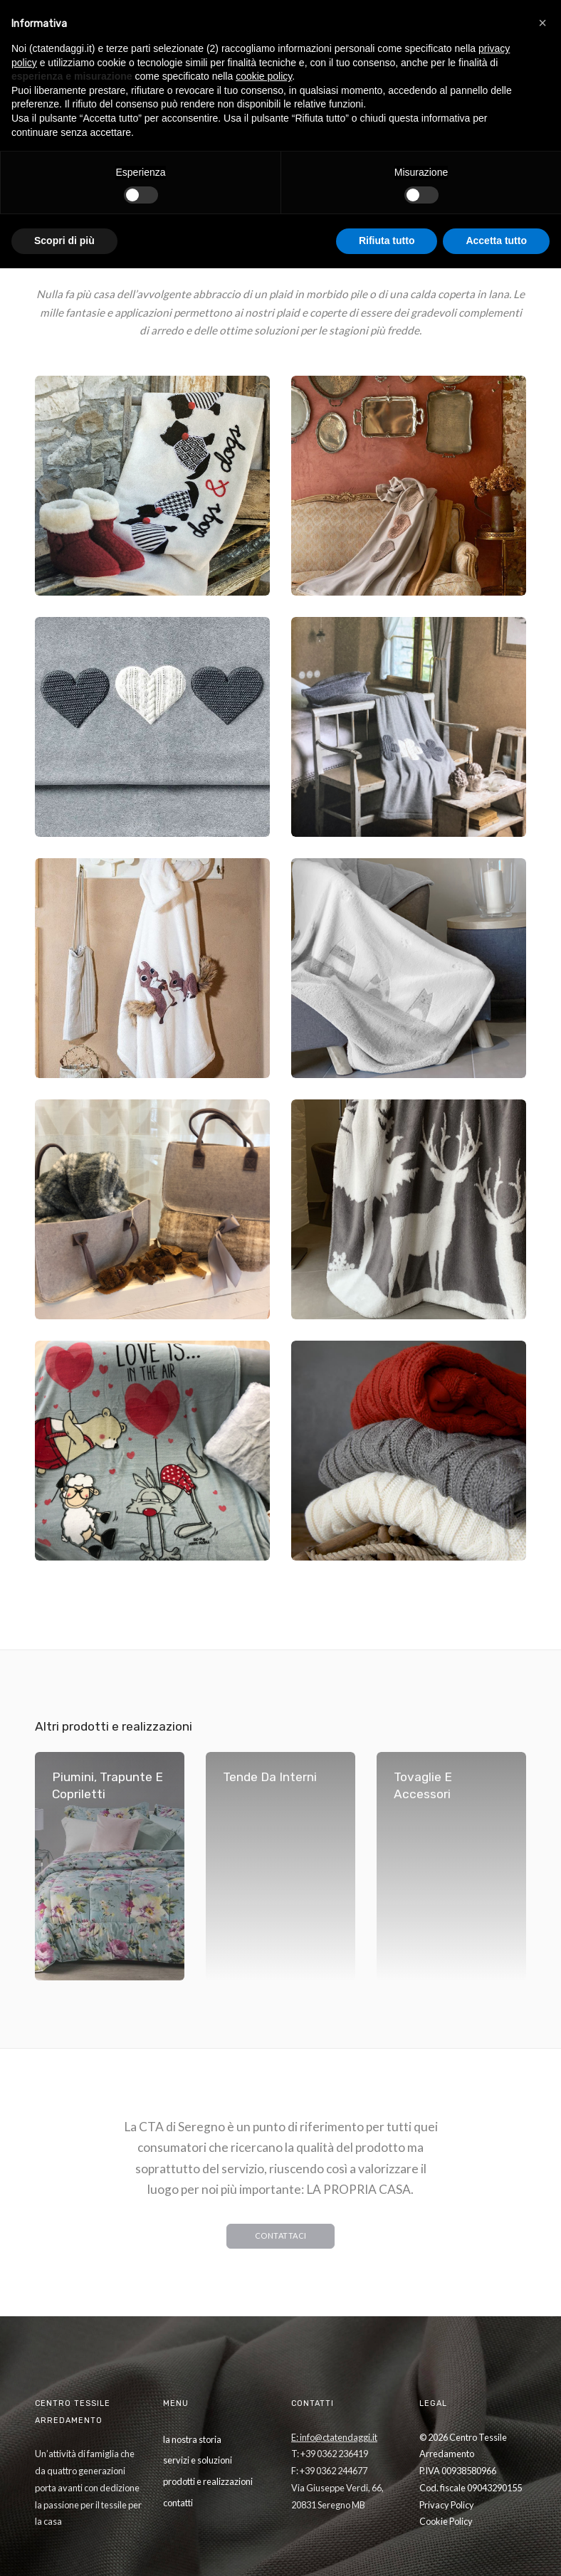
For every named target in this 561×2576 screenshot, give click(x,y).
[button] (542, 22)
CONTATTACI (281, 2235)
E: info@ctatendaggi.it (334, 2437)
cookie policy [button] (264, 76)
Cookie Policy (446, 2521)
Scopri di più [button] (64, 240)
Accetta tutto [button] (496, 240)
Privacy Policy (446, 2505)
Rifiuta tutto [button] (387, 240)
